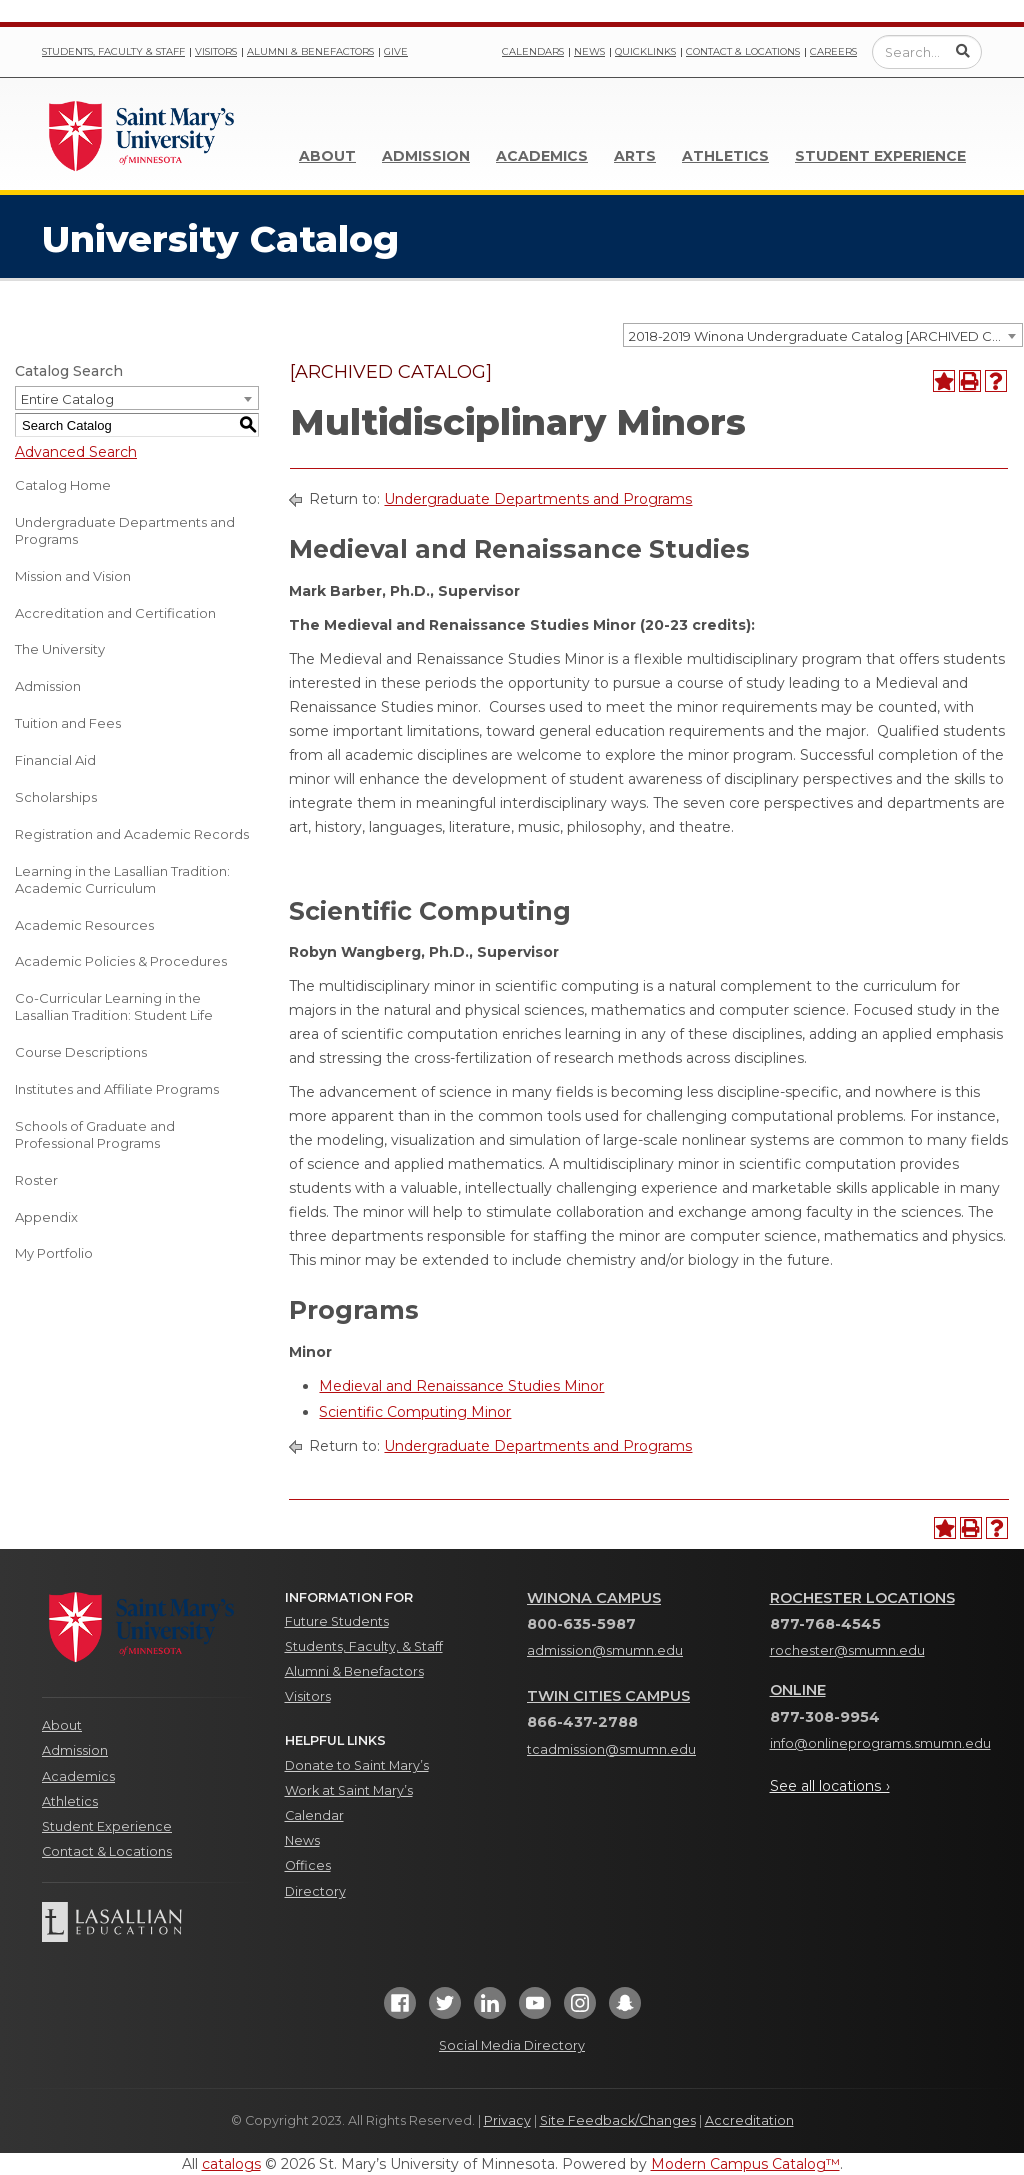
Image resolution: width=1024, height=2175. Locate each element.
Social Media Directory (512, 2045)
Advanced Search (76, 452)
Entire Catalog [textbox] (67, 399)
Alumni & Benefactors (310, 51)
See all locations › (830, 1786)
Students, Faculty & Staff (113, 51)
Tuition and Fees (68, 723)
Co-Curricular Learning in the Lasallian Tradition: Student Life (114, 1006)
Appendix (46, 1217)
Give (396, 51)
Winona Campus (594, 1598)
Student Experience (880, 156)
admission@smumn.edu (605, 1650)
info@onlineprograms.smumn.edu (880, 1743)
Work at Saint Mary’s (349, 1790)
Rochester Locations (862, 1598)
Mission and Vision (73, 576)
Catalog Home (63, 485)
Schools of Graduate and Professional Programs (95, 1134)
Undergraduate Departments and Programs (125, 530)
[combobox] (823, 335)
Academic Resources (84, 925)
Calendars (533, 51)
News (589, 51)
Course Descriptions (81, 1052)
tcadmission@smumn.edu (611, 1749)
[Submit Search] (963, 51)
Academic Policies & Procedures (121, 961)
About (327, 156)
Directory (315, 1891)
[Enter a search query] (927, 52)
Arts (635, 156)
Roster (36, 1180)
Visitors (216, 51)
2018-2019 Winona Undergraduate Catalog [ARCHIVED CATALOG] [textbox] (825, 336)
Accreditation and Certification (115, 613)
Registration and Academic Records (132, 834)
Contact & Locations (743, 51)
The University (60, 649)
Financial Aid (55, 760)
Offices (308, 1865)
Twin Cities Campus (608, 1696)
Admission (426, 156)
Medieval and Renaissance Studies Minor (461, 1386)
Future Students (337, 1621)
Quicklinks (645, 51)
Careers (833, 51)
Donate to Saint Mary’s (357, 1765)
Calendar (314, 1815)
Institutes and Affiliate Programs (117, 1089)
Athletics (725, 156)
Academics (542, 156)
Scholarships (56, 797)
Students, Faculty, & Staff (364, 1646)
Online (798, 1690)
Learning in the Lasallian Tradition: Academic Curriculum (122, 879)
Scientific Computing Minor (415, 1412)
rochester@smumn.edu (847, 1650)
